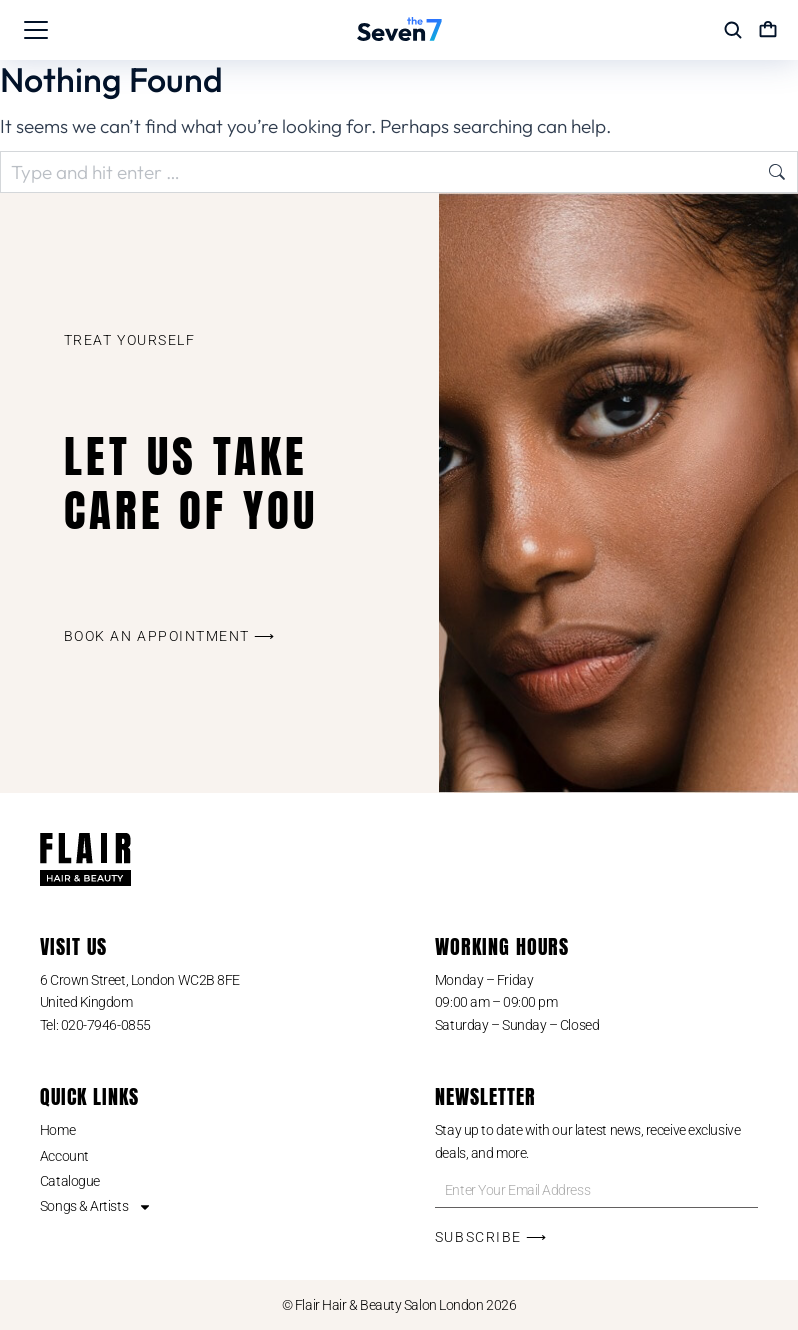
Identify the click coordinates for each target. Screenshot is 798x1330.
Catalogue (70, 1181)
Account (64, 1156)
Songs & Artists (96, 1206)
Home (57, 1130)
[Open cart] (768, 30)
